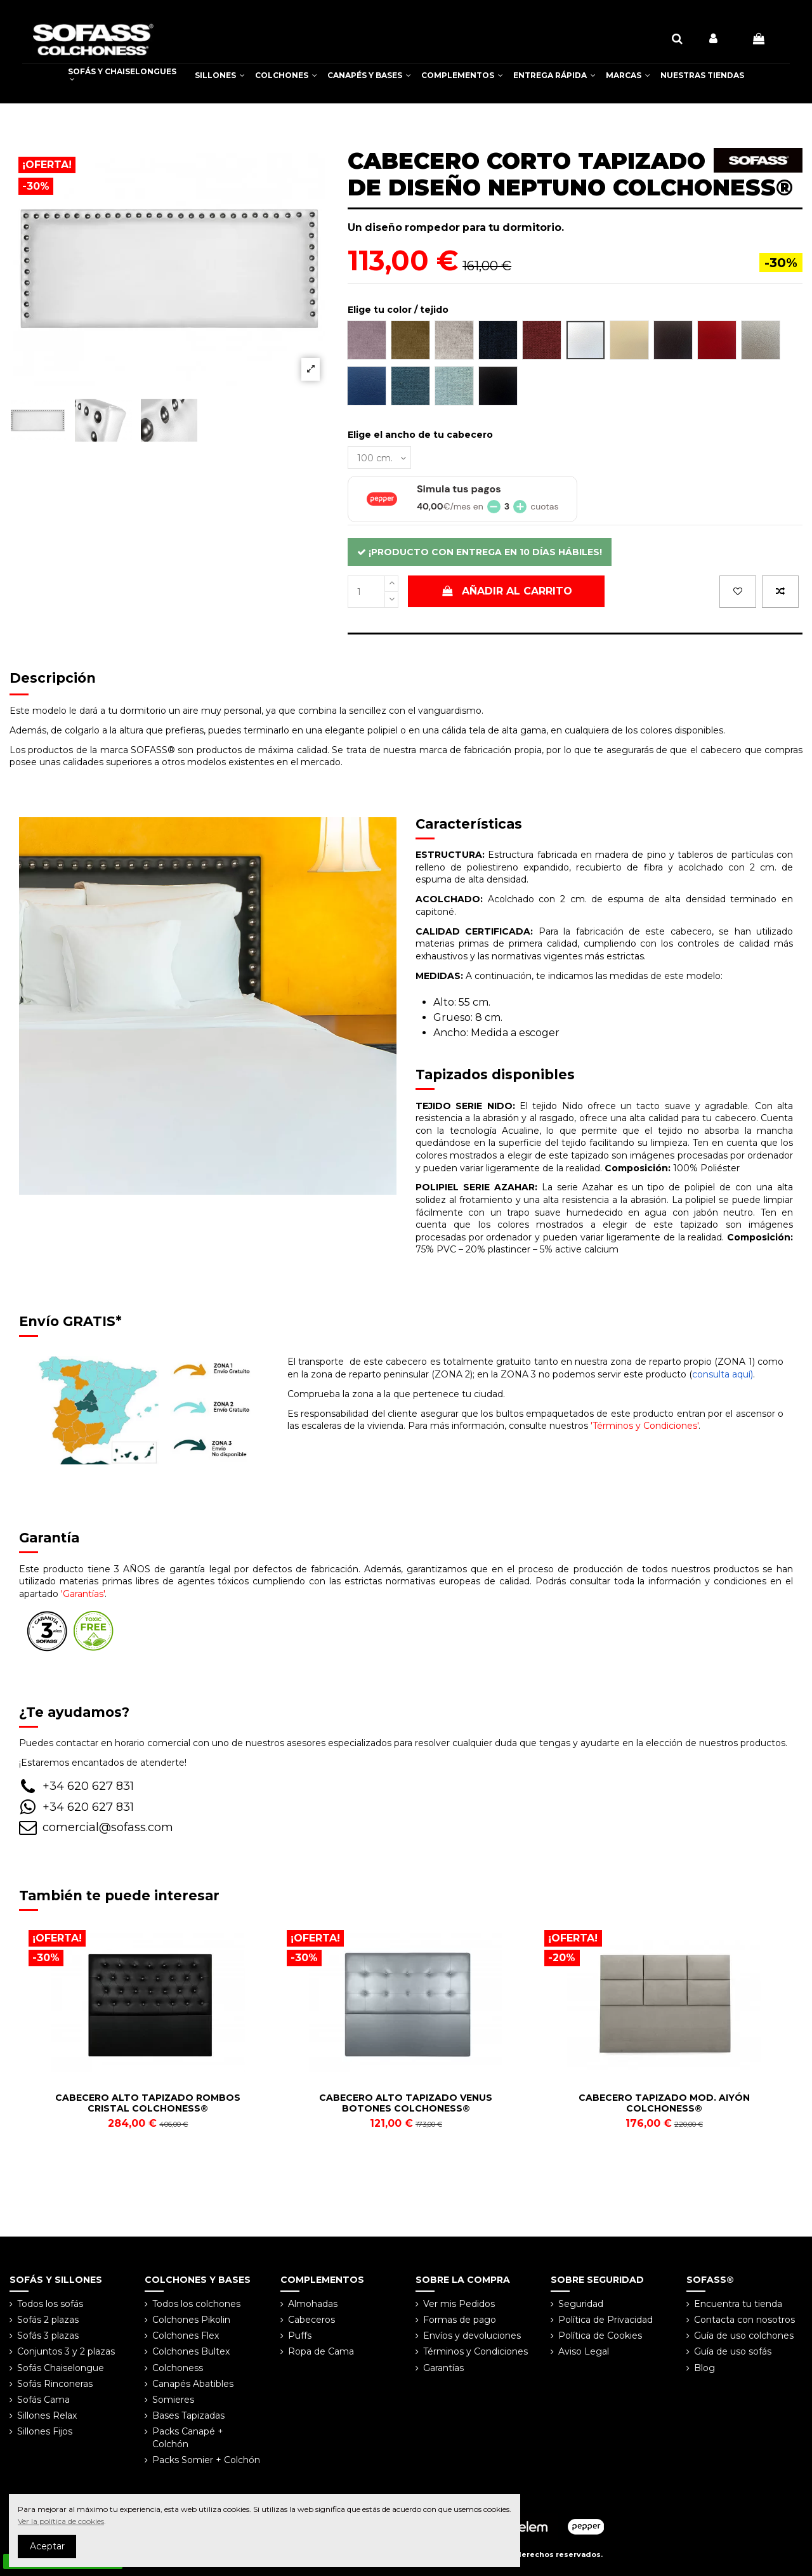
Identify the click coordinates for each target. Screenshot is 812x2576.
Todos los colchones (196, 2304)
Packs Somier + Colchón (206, 2460)
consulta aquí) (722, 1374)
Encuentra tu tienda (738, 2304)
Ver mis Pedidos (459, 2304)
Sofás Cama (43, 2399)
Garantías (443, 2368)
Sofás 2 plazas (48, 2319)
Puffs (299, 2335)
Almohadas (312, 2304)
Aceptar (47, 2546)
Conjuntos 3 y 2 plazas (66, 2351)
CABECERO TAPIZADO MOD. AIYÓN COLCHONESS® (664, 2103)
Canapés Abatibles (192, 2383)
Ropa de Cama (321, 2351)
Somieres (173, 2399)
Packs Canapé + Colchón (187, 2438)
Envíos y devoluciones (472, 2335)
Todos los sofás (50, 2304)
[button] (220, 75)
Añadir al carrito (506, 591)
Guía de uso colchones (744, 2335)
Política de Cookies (600, 2335)
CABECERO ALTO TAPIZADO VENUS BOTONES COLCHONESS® (405, 2103)
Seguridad (580, 2304)
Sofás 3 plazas (48, 2335)
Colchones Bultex (191, 2351)
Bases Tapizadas (188, 2415)
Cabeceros (311, 2319)
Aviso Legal (583, 2351)
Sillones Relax (47, 2415)
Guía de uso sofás (732, 2351)
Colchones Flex (185, 2335)
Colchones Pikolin (191, 2319)
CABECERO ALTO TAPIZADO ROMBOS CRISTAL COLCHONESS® (147, 2103)
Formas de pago (459, 2319)
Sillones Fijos (44, 2431)
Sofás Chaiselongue (60, 2368)
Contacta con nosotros (744, 2319)
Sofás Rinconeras (55, 2383)
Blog (704, 2368)
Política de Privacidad (605, 2319)
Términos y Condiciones (475, 2351)
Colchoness (177, 2368)
